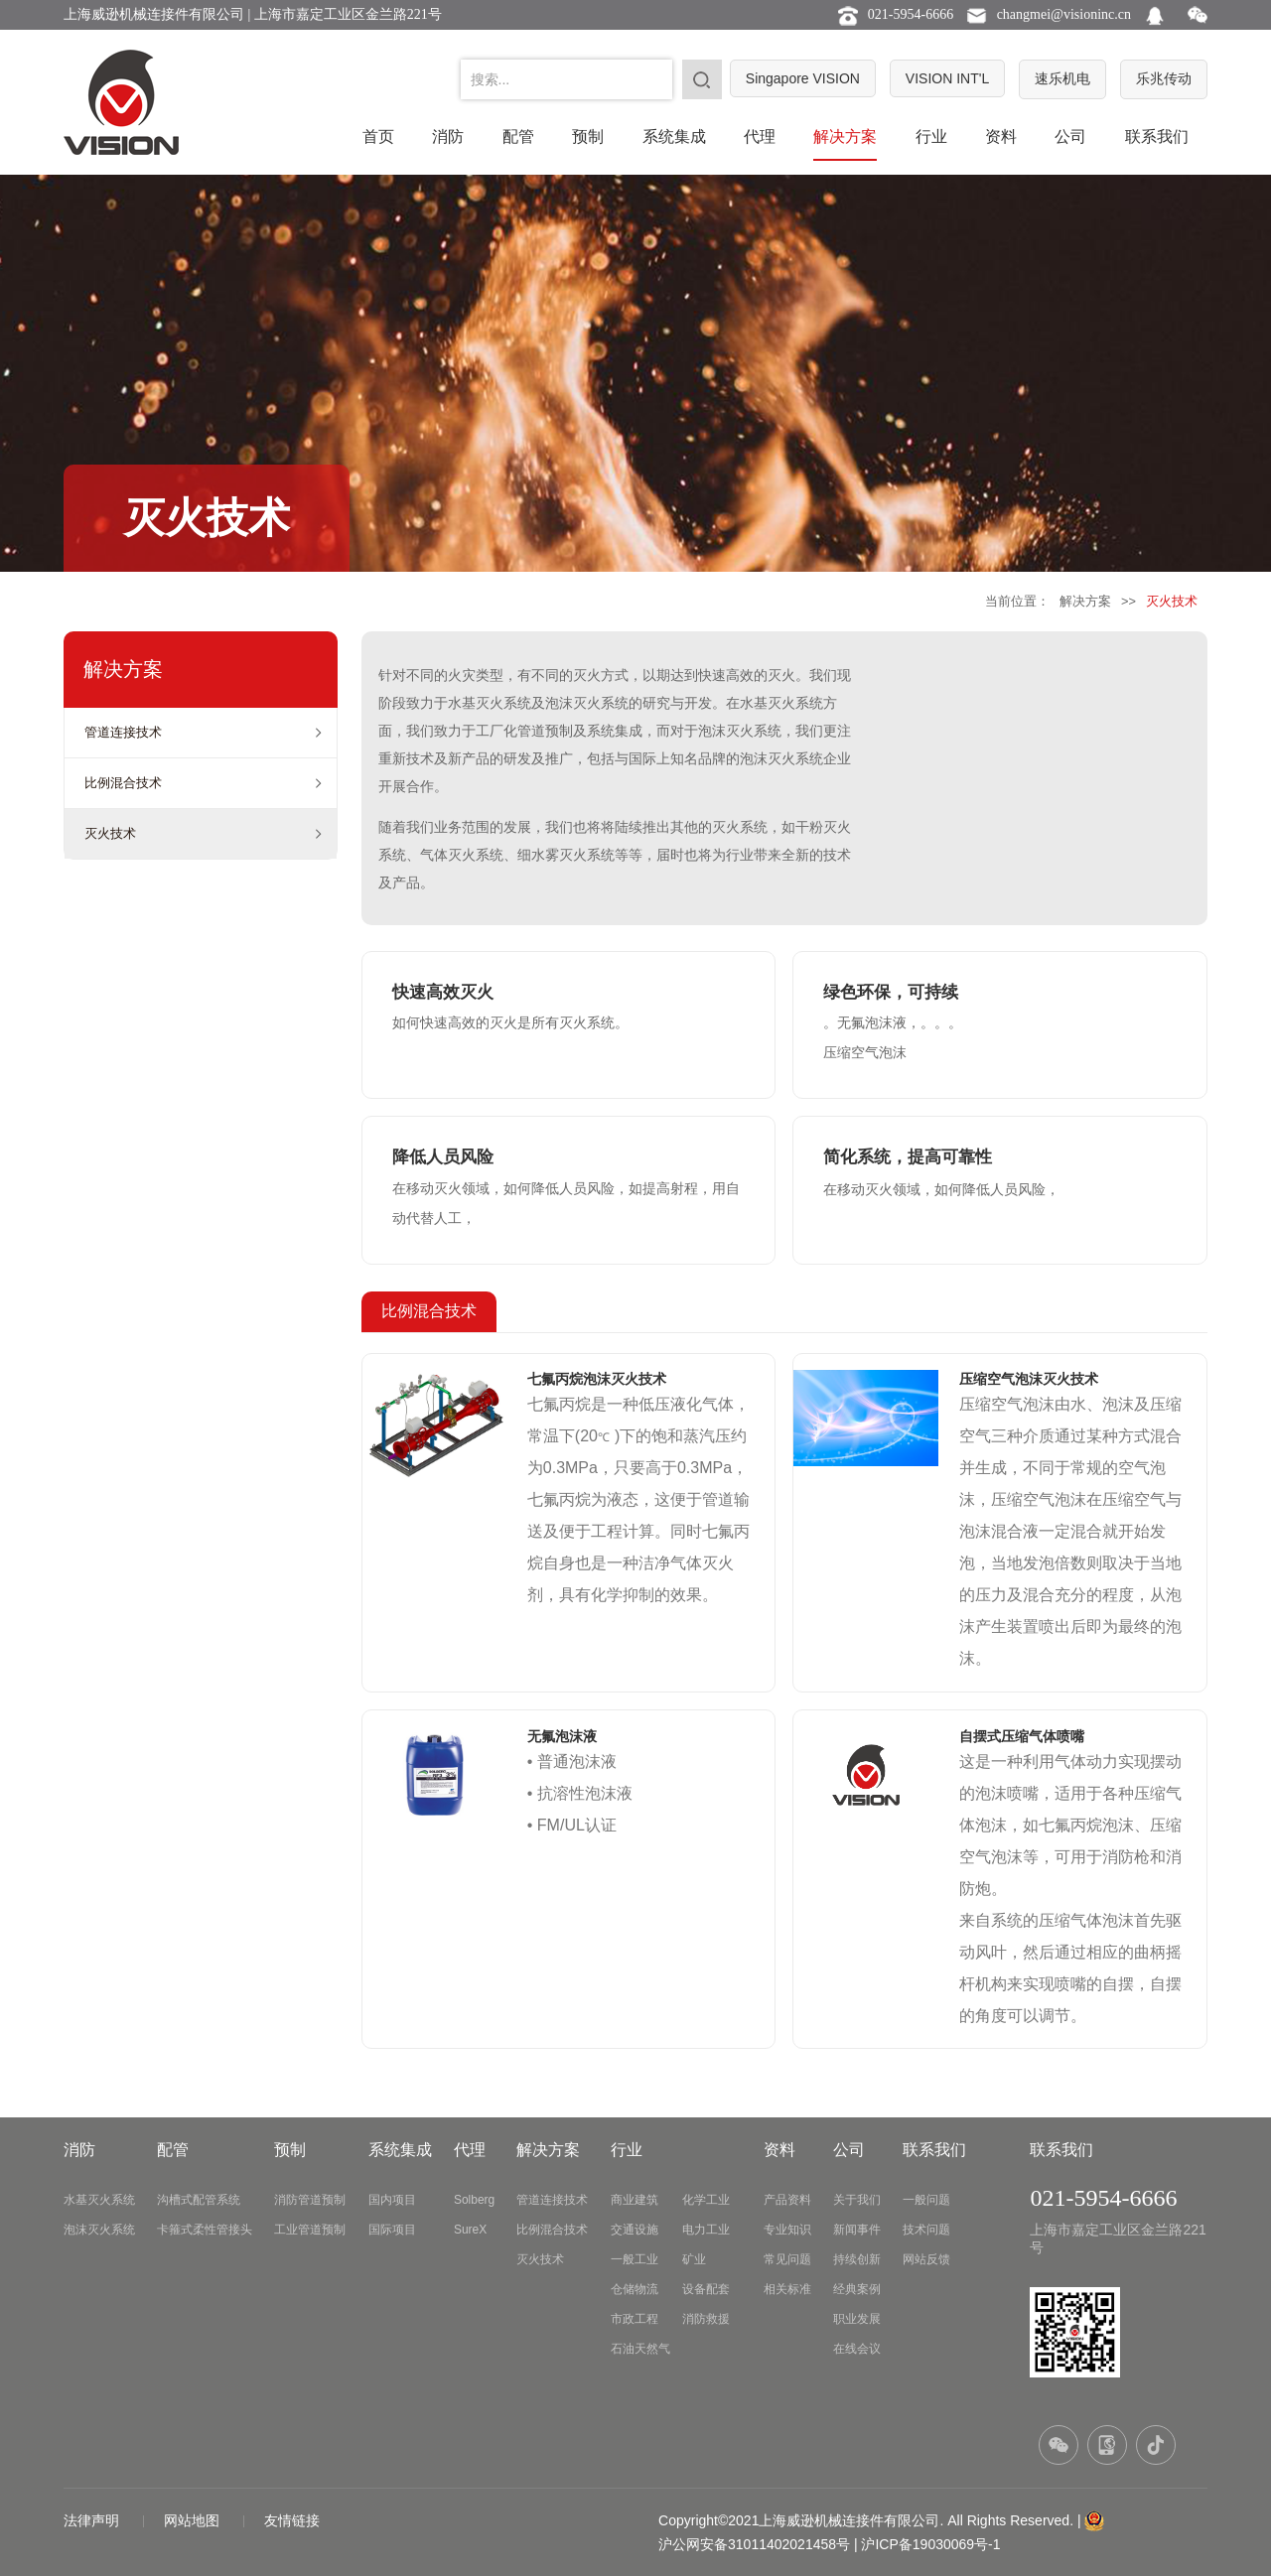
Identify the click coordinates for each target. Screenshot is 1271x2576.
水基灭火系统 (99, 2200)
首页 (378, 136)
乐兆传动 (1164, 78)
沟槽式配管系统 (198, 2200)
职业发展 (857, 2319)
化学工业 (706, 2200)
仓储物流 (634, 2289)
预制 (588, 136)
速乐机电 (1062, 78)
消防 (448, 136)
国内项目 (392, 2200)
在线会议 (857, 2349)
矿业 (694, 2259)
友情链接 (292, 2520)
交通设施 (634, 2230)
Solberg (474, 2200)
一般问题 (926, 2200)
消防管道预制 (310, 2200)
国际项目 (392, 2230)
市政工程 (634, 2319)
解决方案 (845, 136)
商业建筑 (634, 2200)
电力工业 (706, 2230)
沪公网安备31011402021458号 (754, 2544)
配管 (518, 136)
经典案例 (857, 2289)
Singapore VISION (803, 78)
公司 (1070, 136)
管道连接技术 (123, 732)
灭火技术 (110, 833)
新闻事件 (857, 2230)
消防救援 (706, 2319)
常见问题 (787, 2259)
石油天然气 (640, 2349)
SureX (470, 2230)
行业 (931, 136)
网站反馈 (926, 2259)
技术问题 (926, 2230)
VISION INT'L (947, 78)
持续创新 (857, 2259)
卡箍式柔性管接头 (204, 2230)
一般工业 (634, 2259)
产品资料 (787, 2200)
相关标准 (787, 2289)
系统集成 (674, 136)
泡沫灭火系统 (99, 2230)
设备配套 (706, 2289)
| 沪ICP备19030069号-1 (927, 2544)
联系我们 (1157, 136)
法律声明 (93, 2520)
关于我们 (857, 2200)
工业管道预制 (310, 2230)
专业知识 (787, 2230)
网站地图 (193, 2520)
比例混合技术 (123, 782)
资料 (1001, 136)
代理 (760, 136)
